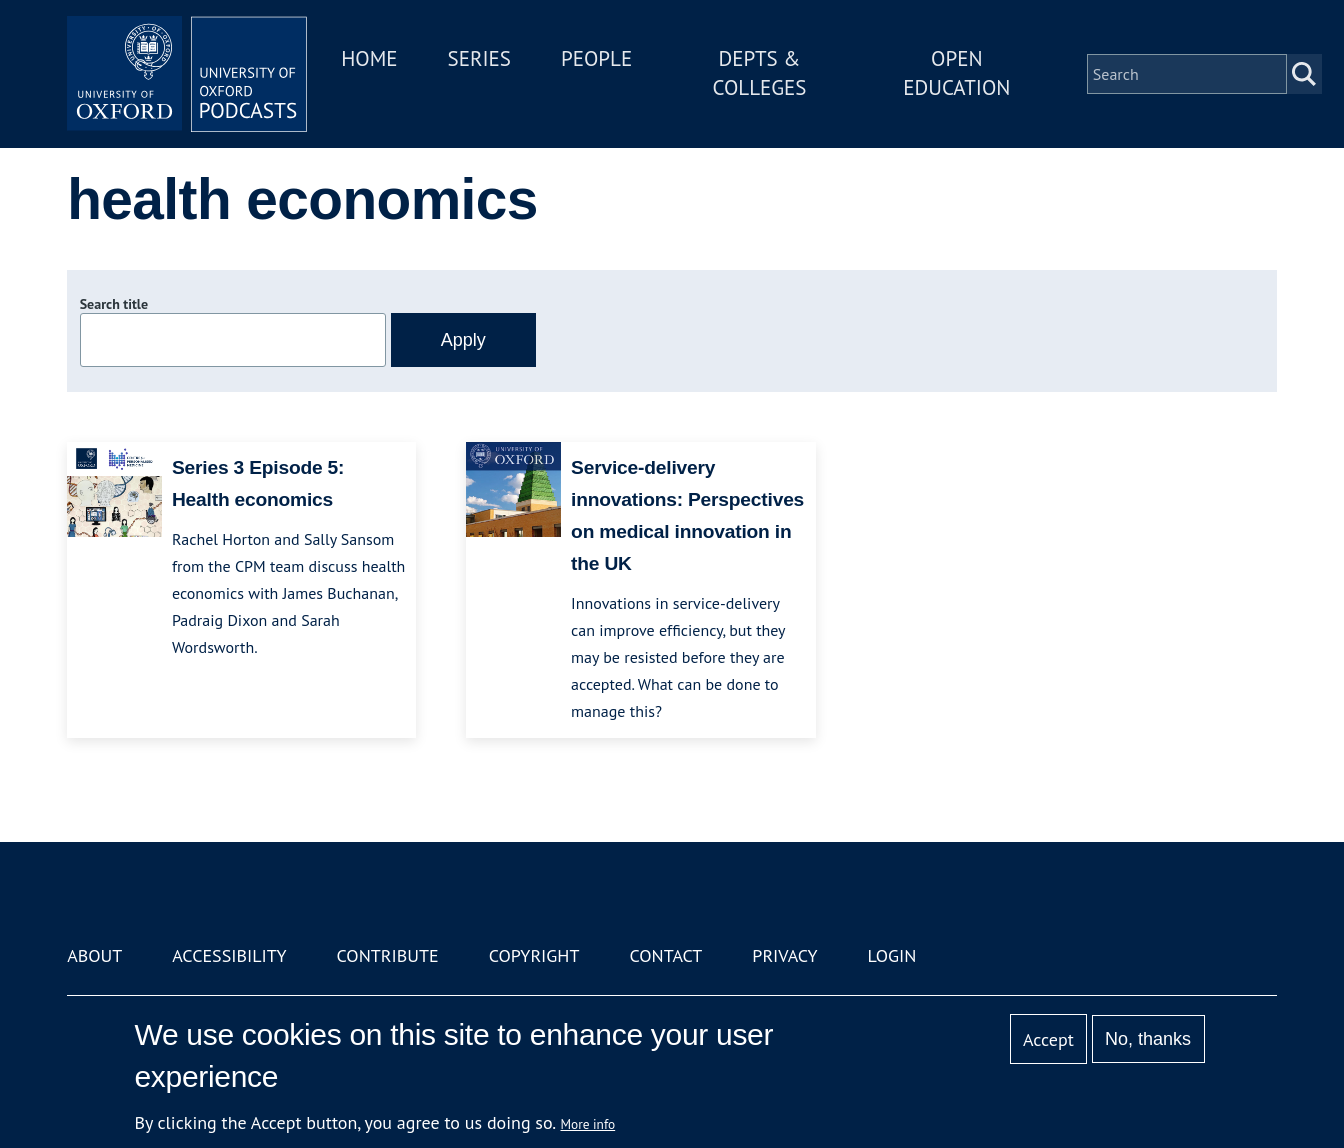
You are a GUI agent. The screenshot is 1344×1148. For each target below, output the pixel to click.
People (596, 58)
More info (588, 1124)
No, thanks (1148, 1039)
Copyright (534, 955)
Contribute (388, 955)
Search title (114, 304)
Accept (1048, 1039)
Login (892, 955)
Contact (665, 955)
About (94, 955)
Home (369, 58)
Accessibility (229, 955)
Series (479, 58)
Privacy (784, 955)
